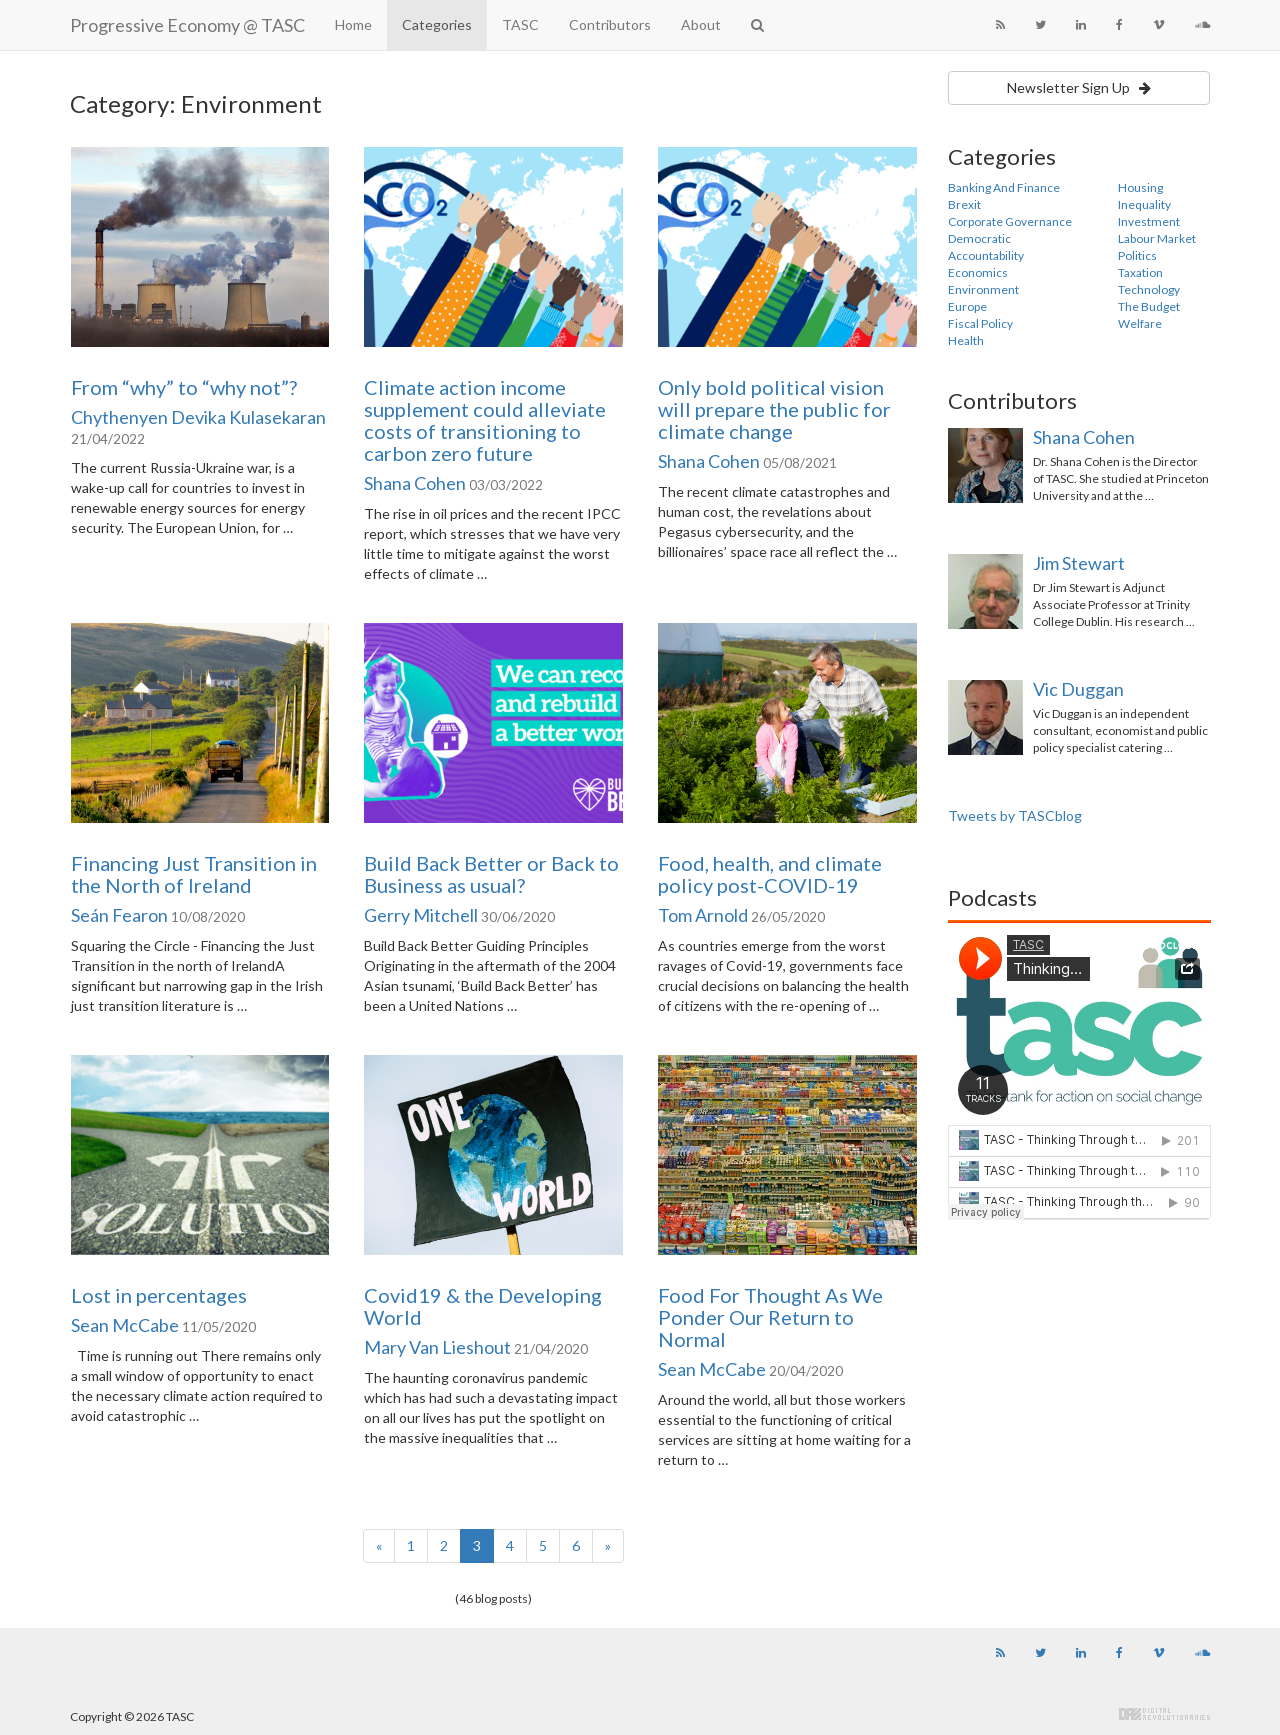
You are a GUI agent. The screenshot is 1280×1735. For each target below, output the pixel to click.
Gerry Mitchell (421, 915)
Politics (1137, 255)
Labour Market (1157, 238)
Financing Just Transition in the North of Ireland (194, 874)
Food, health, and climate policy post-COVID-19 (770, 874)
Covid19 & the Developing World (483, 1306)
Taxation (1140, 272)
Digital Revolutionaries (1164, 1714)
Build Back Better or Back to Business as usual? (491, 874)
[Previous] (379, 1546)
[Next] (608, 1546)
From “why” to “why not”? (184, 387)
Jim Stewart (1079, 563)
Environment (983, 289)
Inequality (1144, 204)
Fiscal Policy (980, 323)
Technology (1149, 289)
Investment (1149, 221)
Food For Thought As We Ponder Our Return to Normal (770, 1317)
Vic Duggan (1078, 689)
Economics (978, 272)
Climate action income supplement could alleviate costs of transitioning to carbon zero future (485, 420)
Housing (1140, 187)
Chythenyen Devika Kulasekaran (198, 417)
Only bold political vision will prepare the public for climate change (774, 409)
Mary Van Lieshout (437, 1347)
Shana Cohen (415, 483)
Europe (967, 306)
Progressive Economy (187, 25)
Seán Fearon (119, 915)
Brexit (964, 204)
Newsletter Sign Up (1079, 87)
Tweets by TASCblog (1015, 815)
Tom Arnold (703, 915)
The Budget (1149, 306)
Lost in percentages (159, 1295)
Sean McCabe (125, 1325)
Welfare (1140, 323)
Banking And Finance (1004, 187)
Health (966, 340)
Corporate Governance (1010, 221)
